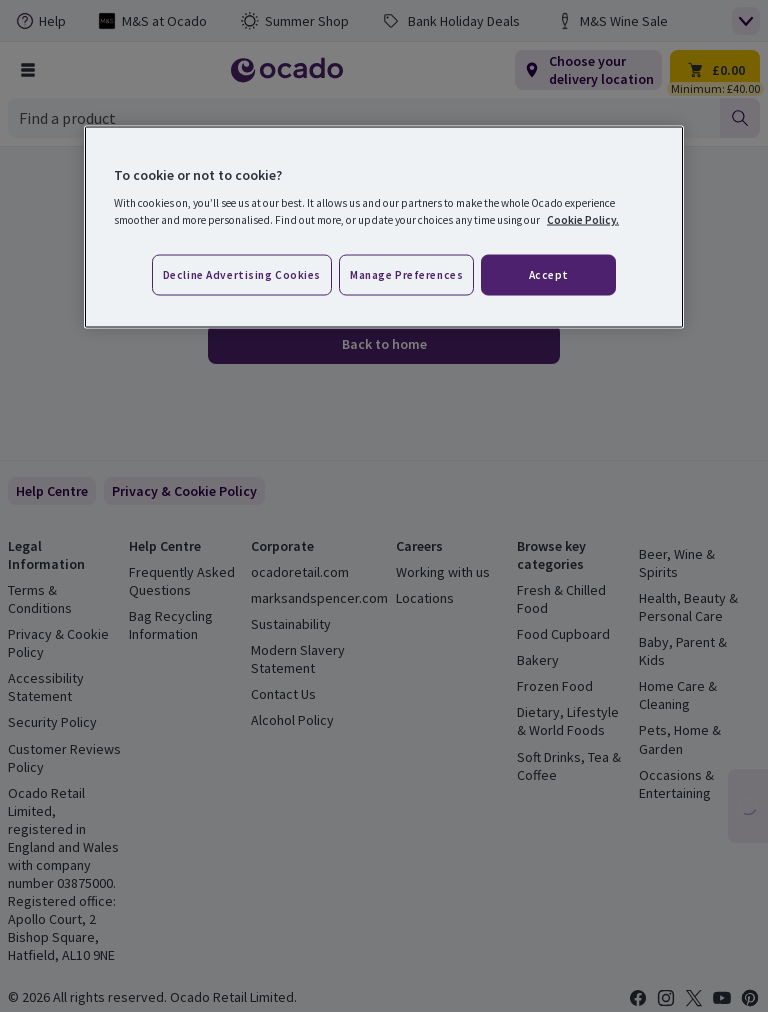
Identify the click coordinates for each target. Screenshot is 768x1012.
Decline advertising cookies (242, 274)
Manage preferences (406, 274)
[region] (384, 227)
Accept (549, 274)
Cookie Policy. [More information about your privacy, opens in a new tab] (583, 220)
